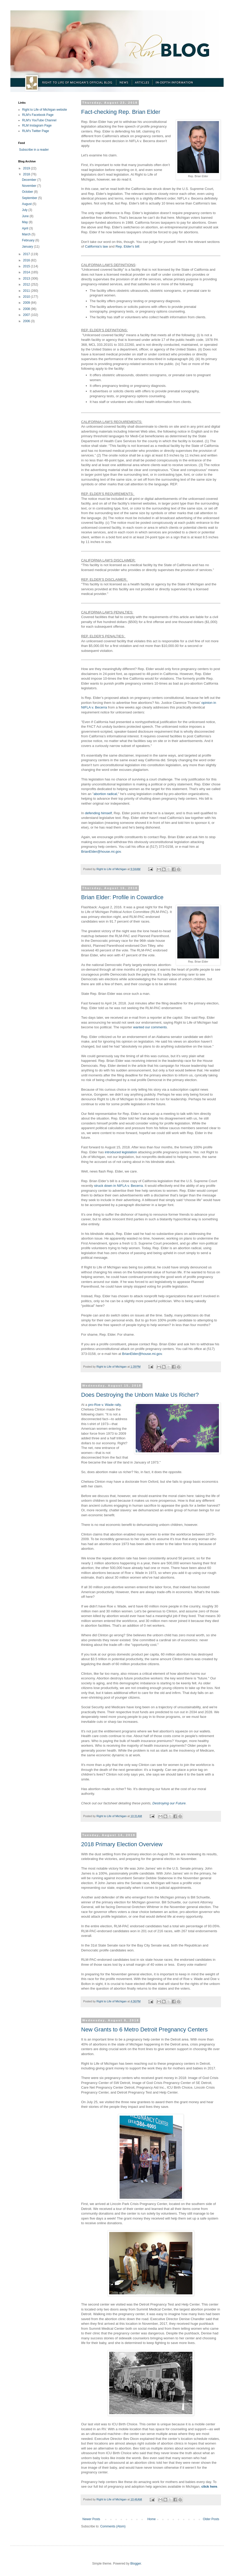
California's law (96, 246)
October (28, 192)
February (28, 240)
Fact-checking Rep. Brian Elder (120, 112)
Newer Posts (91, 2519)
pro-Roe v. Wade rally (104, 1405)
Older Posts (211, 2519)
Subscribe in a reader (34, 149)
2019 (27, 168)
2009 (27, 302)
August (27, 204)
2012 (27, 284)
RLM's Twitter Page (35, 131)
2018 (27, 174)
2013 (27, 278)
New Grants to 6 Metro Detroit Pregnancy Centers (144, 2029)
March (26, 234)
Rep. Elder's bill (127, 246)
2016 (27, 260)
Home (151, 2519)
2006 (27, 321)
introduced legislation (121, 1152)
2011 (27, 291)
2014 (27, 272)
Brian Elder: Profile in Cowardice (122, 897)
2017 (27, 254)
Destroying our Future (169, 1803)
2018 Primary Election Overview (121, 1844)
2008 (27, 309)
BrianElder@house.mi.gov (101, 851)
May (25, 222)
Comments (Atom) (112, 2526)
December (29, 180)
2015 (27, 266)
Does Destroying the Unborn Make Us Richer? (140, 1395)
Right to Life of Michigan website (44, 109)
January (28, 246)
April (25, 228)
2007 (27, 315)
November (29, 186)
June (25, 216)
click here (209, 2486)
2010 (27, 297)
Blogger (135, 2563)
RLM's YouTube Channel (39, 120)
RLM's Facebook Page (38, 115)
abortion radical (105, 794)
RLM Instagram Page (36, 125)
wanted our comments (150, 1027)
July (25, 210)
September (30, 198)
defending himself (98, 813)
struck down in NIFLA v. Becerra (118, 1186)
